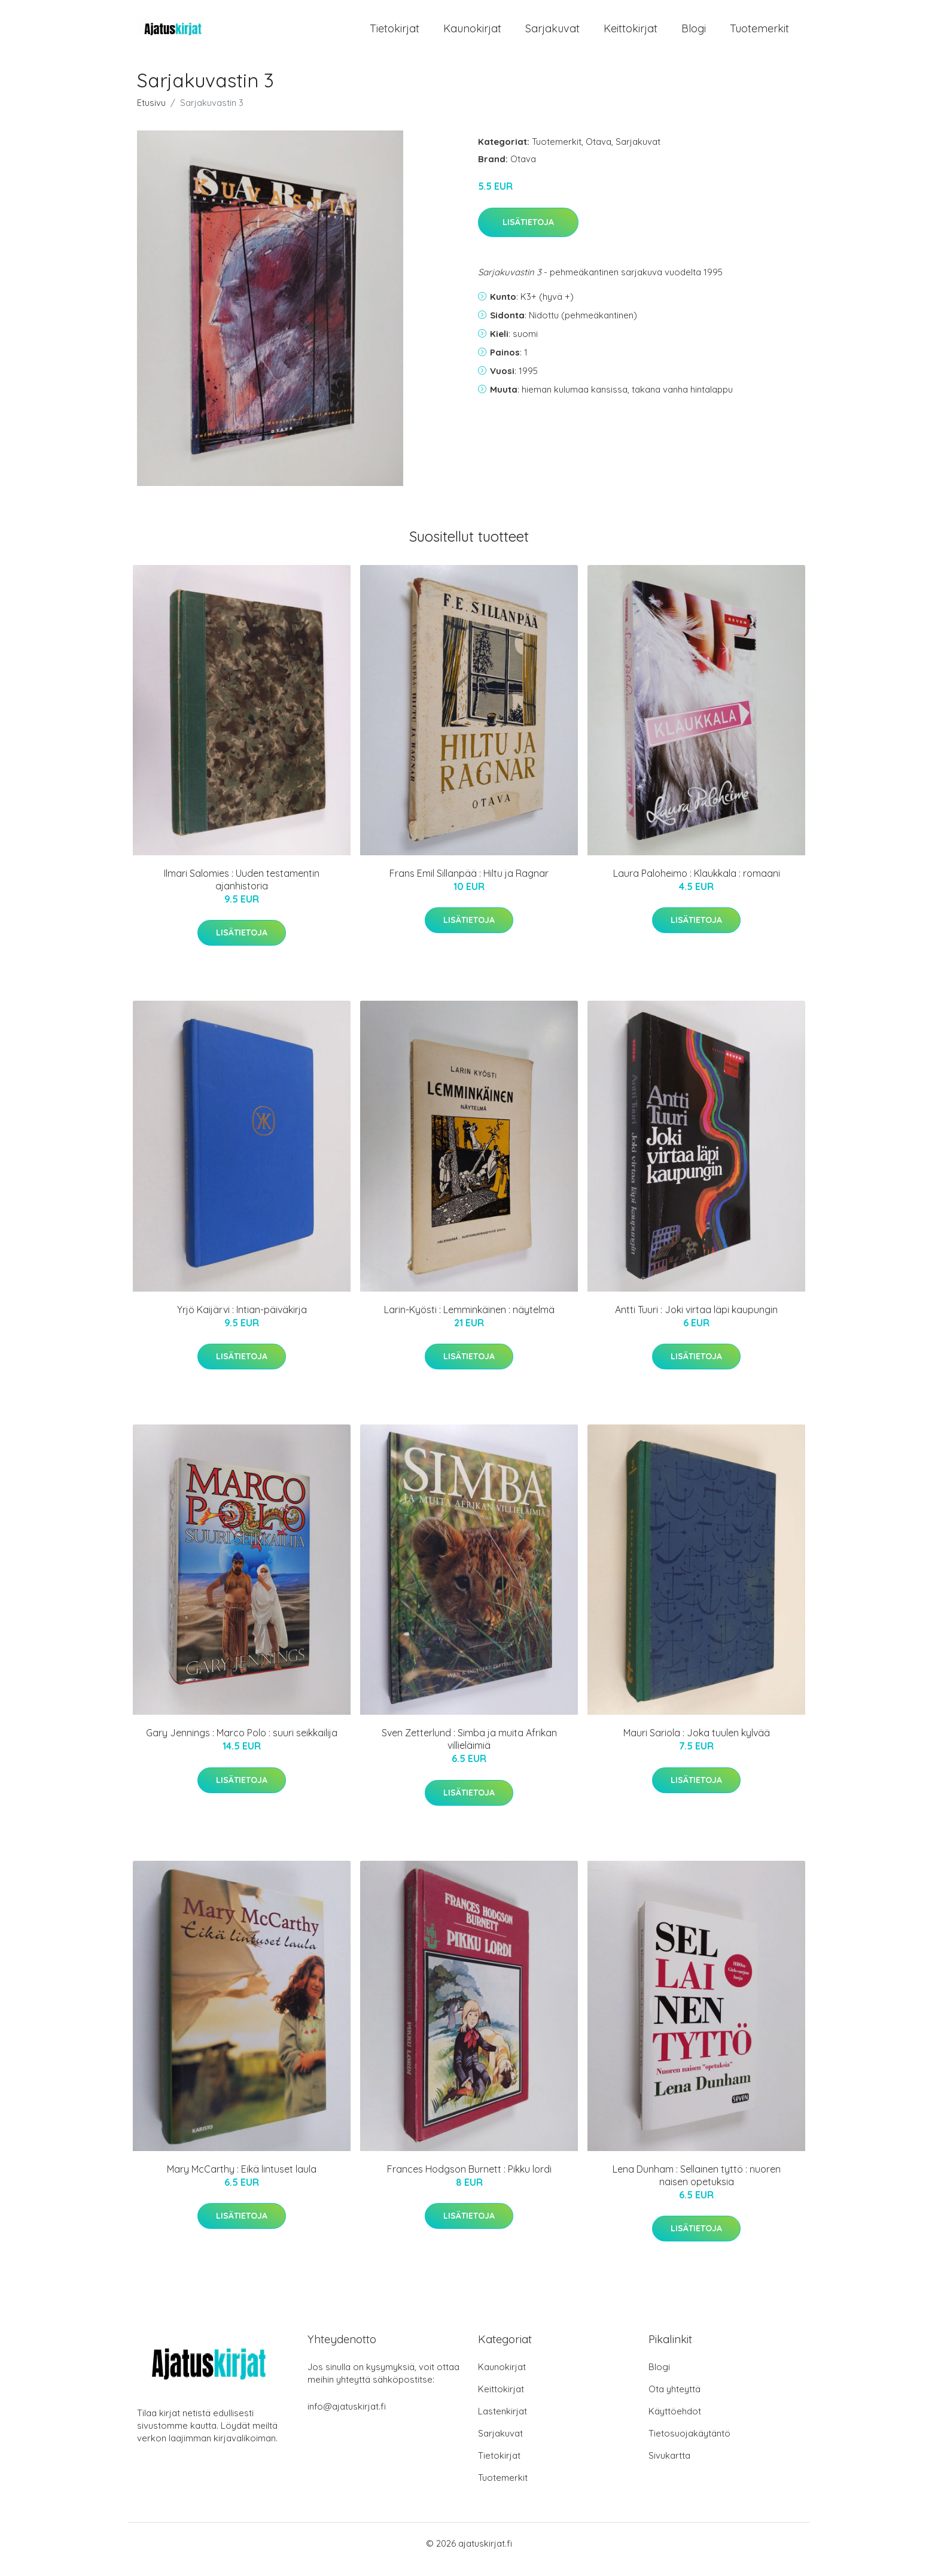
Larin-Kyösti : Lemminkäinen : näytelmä (469, 1322)
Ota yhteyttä (674, 2401)
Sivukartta (669, 2467)
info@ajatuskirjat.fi (346, 2418)
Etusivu (151, 114)
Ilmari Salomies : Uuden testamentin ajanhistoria (241, 891)
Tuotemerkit (759, 34)
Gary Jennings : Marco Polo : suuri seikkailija (241, 1745)
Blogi (693, 34)
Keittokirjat (630, 34)
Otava (598, 153)
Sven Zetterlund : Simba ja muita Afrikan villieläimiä (469, 1751)
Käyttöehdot (674, 2423)
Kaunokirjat (472, 34)
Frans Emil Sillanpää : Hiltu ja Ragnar (469, 885)
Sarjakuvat (552, 34)
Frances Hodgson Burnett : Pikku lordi (469, 2181)
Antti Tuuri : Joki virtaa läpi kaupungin (696, 1322)
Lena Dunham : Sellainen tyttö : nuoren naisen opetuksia (697, 2187)
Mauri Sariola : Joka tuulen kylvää (696, 1745)
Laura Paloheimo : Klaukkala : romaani (696, 885)
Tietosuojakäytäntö (689, 2445)
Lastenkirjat (502, 2423)
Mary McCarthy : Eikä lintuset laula (241, 2181)
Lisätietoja (528, 234)
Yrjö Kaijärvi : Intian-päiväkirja (242, 1322)
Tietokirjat (394, 34)
